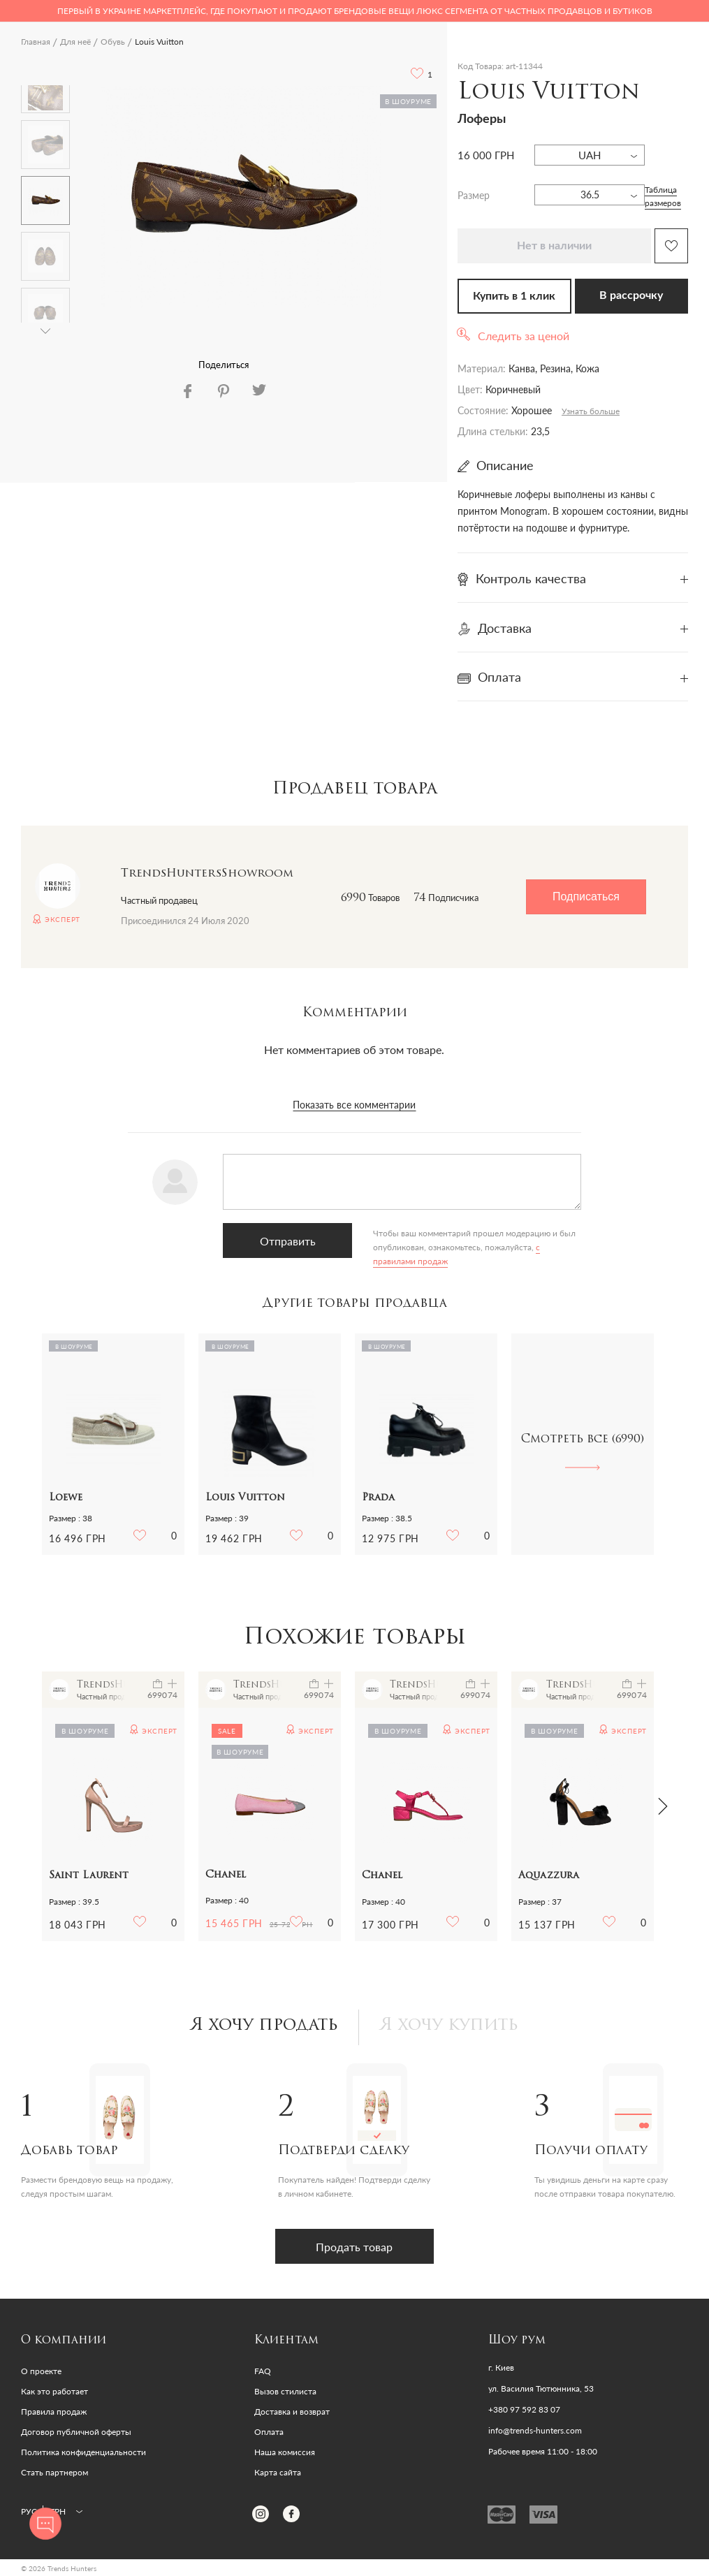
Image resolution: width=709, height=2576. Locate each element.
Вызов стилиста (285, 2391)
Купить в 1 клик (514, 296)
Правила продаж (54, 2411)
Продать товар (354, 2246)
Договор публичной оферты (76, 2432)
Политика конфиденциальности (83, 2452)
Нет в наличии (554, 245)
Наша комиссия (284, 2452)
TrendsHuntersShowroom (207, 873)
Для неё (75, 41)
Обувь (113, 41)
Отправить (287, 1240)
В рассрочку (631, 295)
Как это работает (54, 2391)
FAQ (262, 2371)
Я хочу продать (264, 2025)
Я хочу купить (449, 2025)
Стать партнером (54, 2472)
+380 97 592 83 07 (524, 2410)
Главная (35, 41)
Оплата (269, 2432)
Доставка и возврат (292, 2411)
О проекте (41, 2371)
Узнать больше (591, 411)
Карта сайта (277, 2472)
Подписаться (586, 896)
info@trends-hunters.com (535, 2431)
